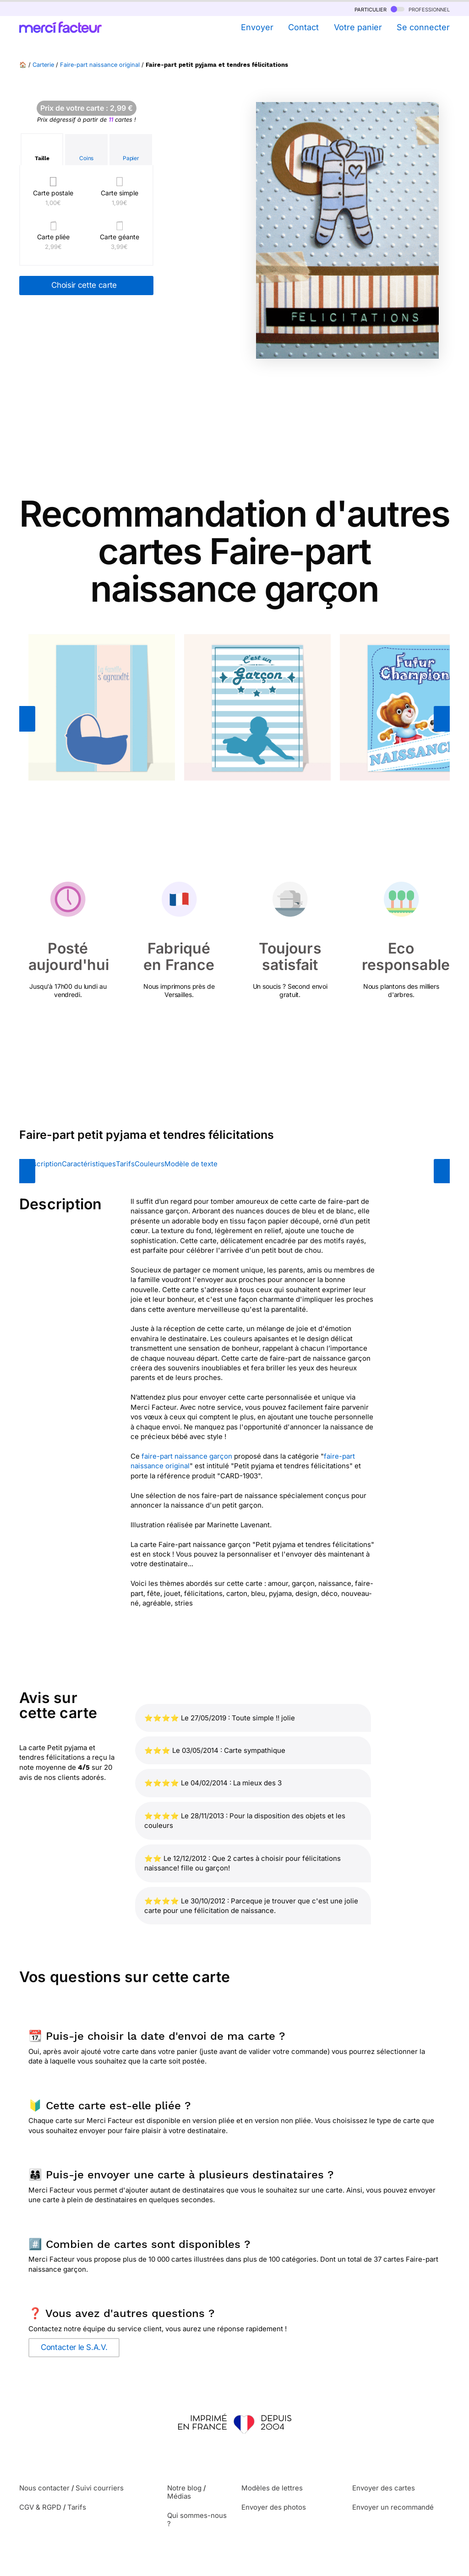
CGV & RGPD (40, 2507)
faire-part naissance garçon (187, 1456)
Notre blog (184, 2488)
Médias (179, 2496)
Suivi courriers (100, 2488)
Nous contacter (44, 2488)
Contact (303, 27)
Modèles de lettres (272, 2488)
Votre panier (358, 27)
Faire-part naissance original (100, 64)
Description (43, 1163)
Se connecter (423, 27)
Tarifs (125, 1163)
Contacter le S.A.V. (74, 2347)
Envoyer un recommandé (393, 2507)
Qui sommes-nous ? (197, 2519)
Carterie (43, 64)
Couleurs (149, 1163)
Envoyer (257, 27)
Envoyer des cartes (383, 2488)
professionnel (420, 9)
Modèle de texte (191, 1163)
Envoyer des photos (273, 2507)
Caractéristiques (89, 1163)
